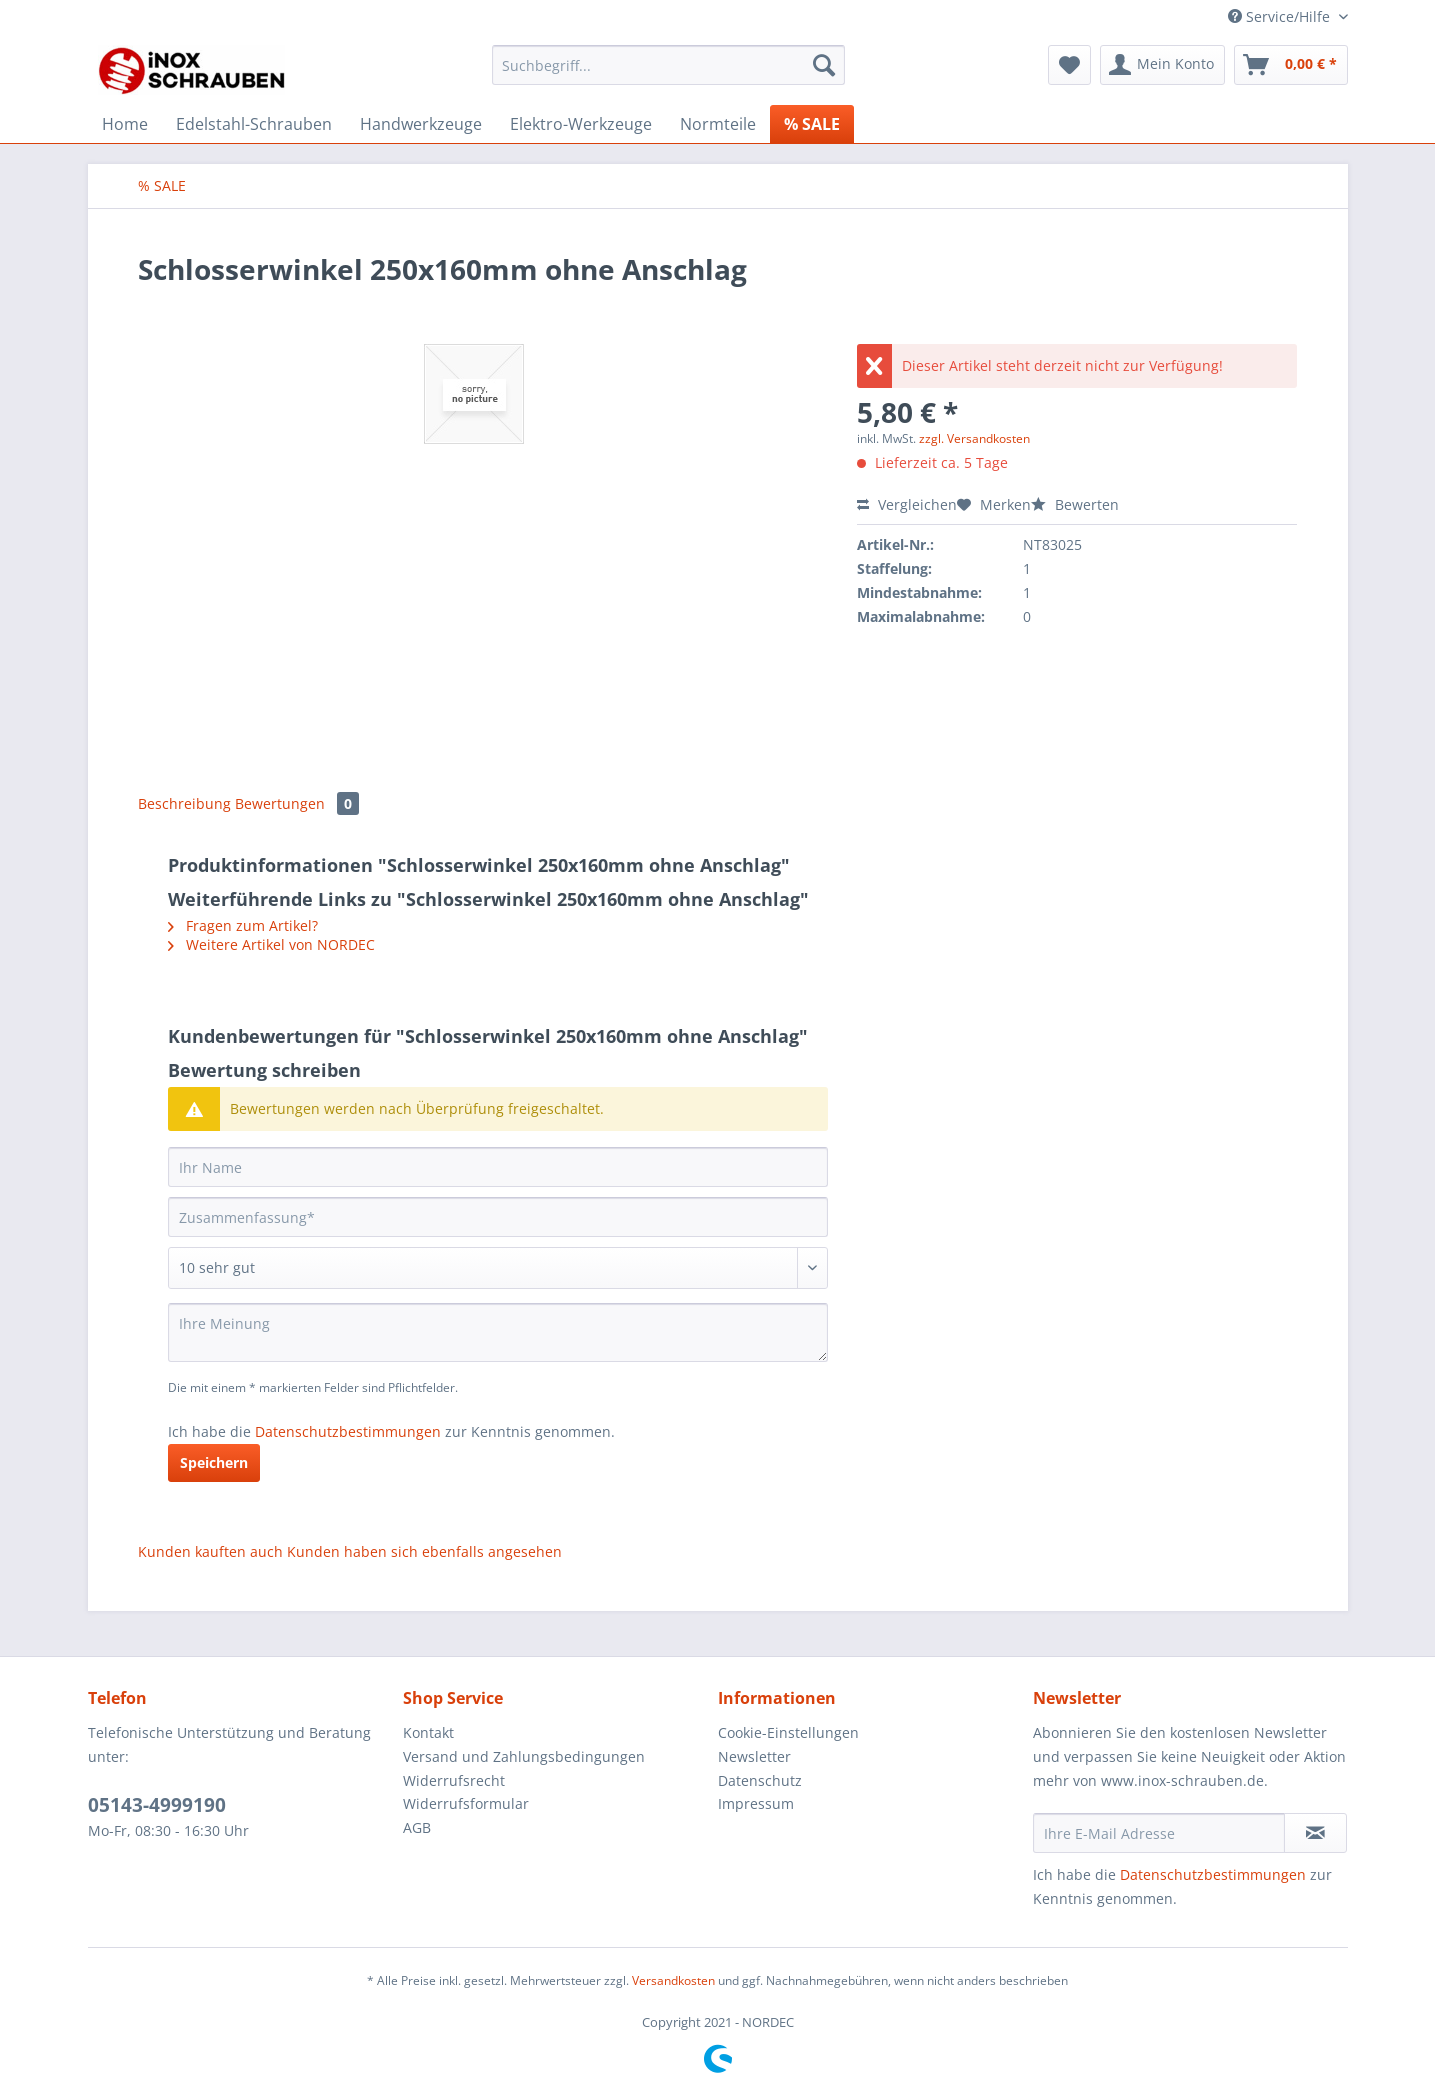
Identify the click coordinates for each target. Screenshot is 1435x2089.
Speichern (214, 1462)
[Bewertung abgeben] (498, 1268)
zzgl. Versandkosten (974, 438)
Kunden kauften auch (210, 1551)
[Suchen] (824, 65)
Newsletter (754, 1756)
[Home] (125, 124)
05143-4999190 (157, 1805)
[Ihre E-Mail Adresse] (1159, 1833)
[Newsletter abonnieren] (1315, 1833)
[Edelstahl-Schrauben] (254, 124)
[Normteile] (718, 124)
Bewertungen (297, 803)
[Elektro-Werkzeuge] (581, 124)
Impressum (756, 1803)
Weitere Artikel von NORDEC (271, 944)
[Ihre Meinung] (498, 1332)
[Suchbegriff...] (668, 65)
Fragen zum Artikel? (243, 925)
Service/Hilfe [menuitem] (1281, 16)
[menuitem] (668, 74)
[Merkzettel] (1069, 65)
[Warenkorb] (1291, 65)
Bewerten (1075, 504)
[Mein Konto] (1162, 65)
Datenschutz (760, 1780)
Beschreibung (184, 803)
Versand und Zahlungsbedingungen (524, 1756)
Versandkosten (673, 1980)
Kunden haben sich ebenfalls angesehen (424, 1551)
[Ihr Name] (498, 1167)
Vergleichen (907, 504)
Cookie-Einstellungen (788, 1732)
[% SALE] (812, 124)
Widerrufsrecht (454, 1780)
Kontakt (428, 1732)
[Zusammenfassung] (498, 1217)
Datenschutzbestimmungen (348, 1431)
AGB (417, 1827)
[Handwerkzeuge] (421, 124)
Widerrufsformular (466, 1803)
